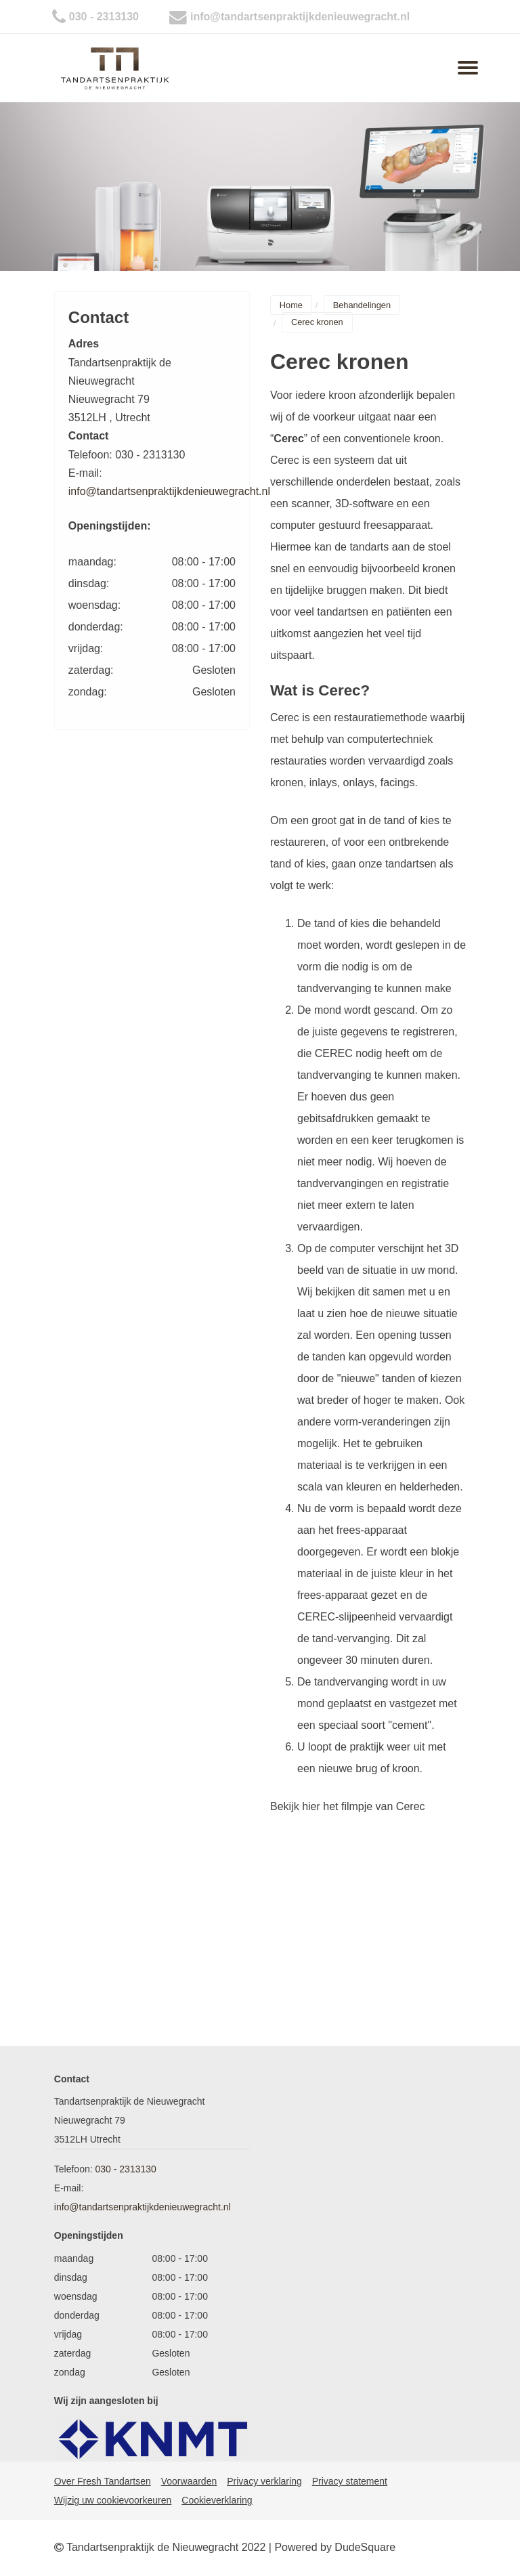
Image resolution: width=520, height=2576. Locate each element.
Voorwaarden (189, 2481)
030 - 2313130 (104, 16)
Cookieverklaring (216, 2500)
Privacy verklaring (264, 2481)
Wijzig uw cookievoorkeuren (113, 2500)
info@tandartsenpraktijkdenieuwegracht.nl (300, 16)
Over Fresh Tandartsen (102, 2481)
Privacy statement (349, 2481)
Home (291, 305)
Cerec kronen (317, 323)
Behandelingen (362, 305)
